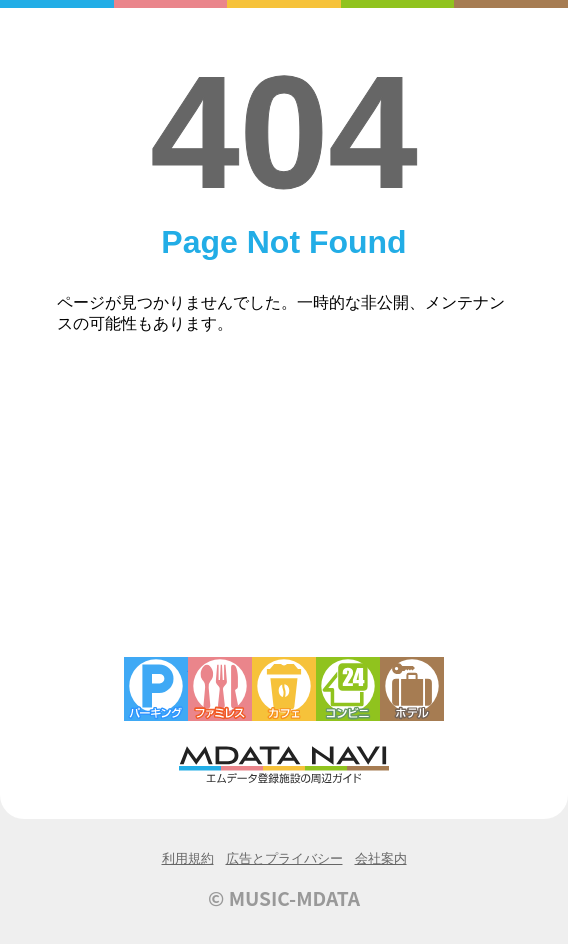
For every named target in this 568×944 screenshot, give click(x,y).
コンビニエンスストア (348, 689)
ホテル (412, 689)
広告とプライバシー (284, 858)
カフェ (284, 689)
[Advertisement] (284, 507)
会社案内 (381, 858)
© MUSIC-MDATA (284, 898)
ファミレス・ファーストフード (220, 689)
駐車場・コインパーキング (156, 689)
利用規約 (188, 858)
